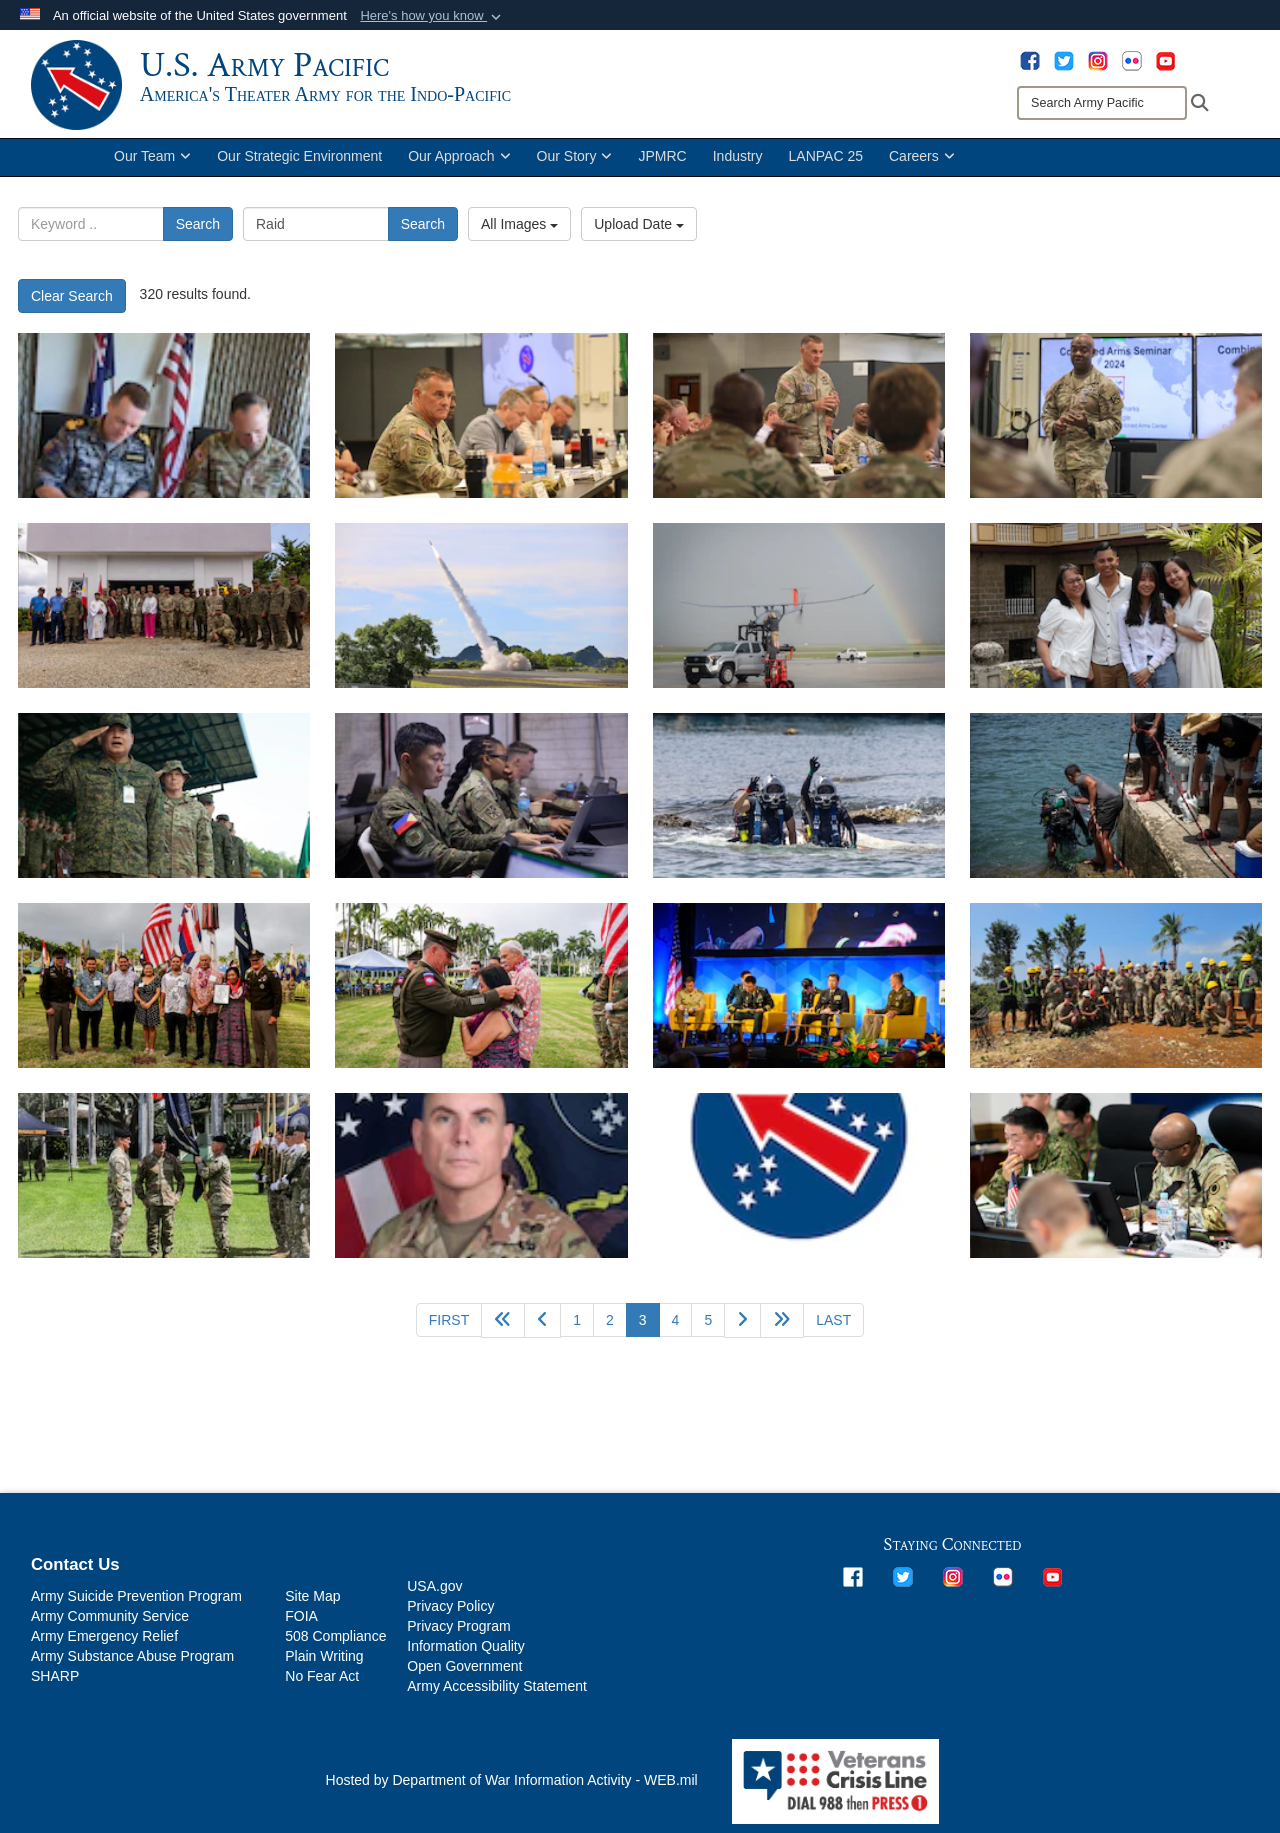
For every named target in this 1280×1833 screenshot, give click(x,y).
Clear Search (72, 307)
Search (198, 236)
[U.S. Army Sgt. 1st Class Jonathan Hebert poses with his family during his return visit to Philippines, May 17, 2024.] (1116, 616)
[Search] (1102, 103)
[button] (432, 16)
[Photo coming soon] (799, 1186)
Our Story (575, 168)
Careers (922, 168)
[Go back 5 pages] (503, 1331)
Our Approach (459, 168)
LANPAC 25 (826, 168)
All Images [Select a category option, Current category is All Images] (519, 236)
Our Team (152, 168)
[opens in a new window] (1030, 60)
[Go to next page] (742, 1331)
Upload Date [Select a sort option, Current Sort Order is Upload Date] (639, 236)
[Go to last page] (833, 1331)
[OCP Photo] (481, 1186)
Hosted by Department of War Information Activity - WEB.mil (512, 1792)
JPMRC (662, 168)
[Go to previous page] (542, 1331)
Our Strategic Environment (299, 168)
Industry (738, 168)
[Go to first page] (449, 1331)
